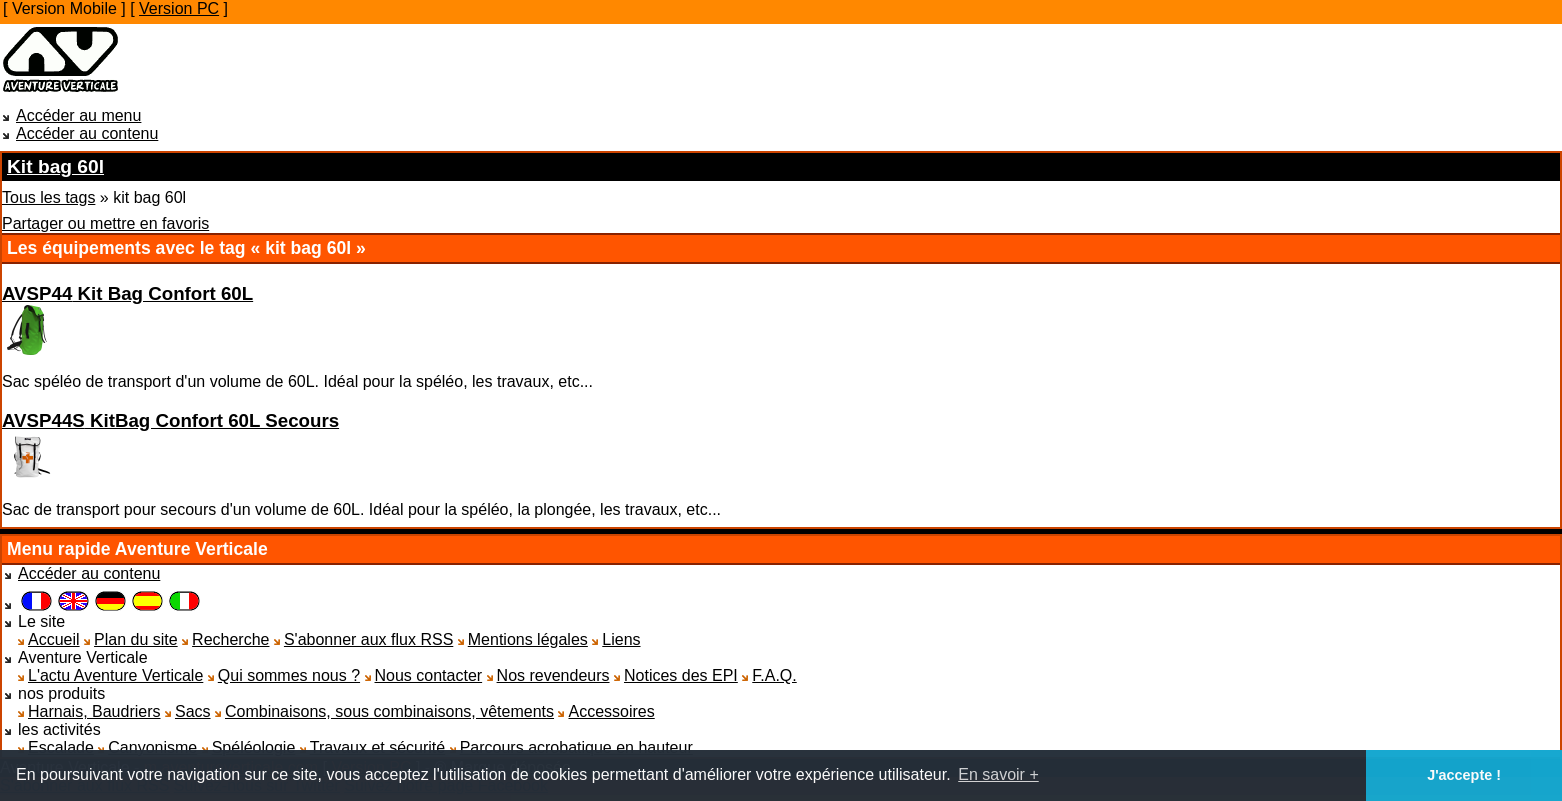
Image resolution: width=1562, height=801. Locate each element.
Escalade (61, 747)
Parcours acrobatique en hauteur (576, 747)
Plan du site (136, 639)
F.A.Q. (774, 675)
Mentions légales (528, 639)
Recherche (230, 639)
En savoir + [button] (998, 774)
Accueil (54, 639)
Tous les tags (48, 197)
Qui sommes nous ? (289, 675)
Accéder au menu (78, 115)
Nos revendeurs (553, 675)
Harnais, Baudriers (94, 711)
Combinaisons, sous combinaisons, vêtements (389, 711)
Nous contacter (429, 675)
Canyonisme (152, 747)
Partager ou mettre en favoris (105, 223)
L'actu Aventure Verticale (115, 675)
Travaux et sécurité (377, 747)
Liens (621, 639)
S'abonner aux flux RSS (368, 639)
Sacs (193, 711)
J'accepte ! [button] (1464, 775)
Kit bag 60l (55, 166)
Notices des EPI (681, 675)
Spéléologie (254, 747)
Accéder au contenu (87, 133)
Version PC (179, 8)
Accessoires (611, 711)
